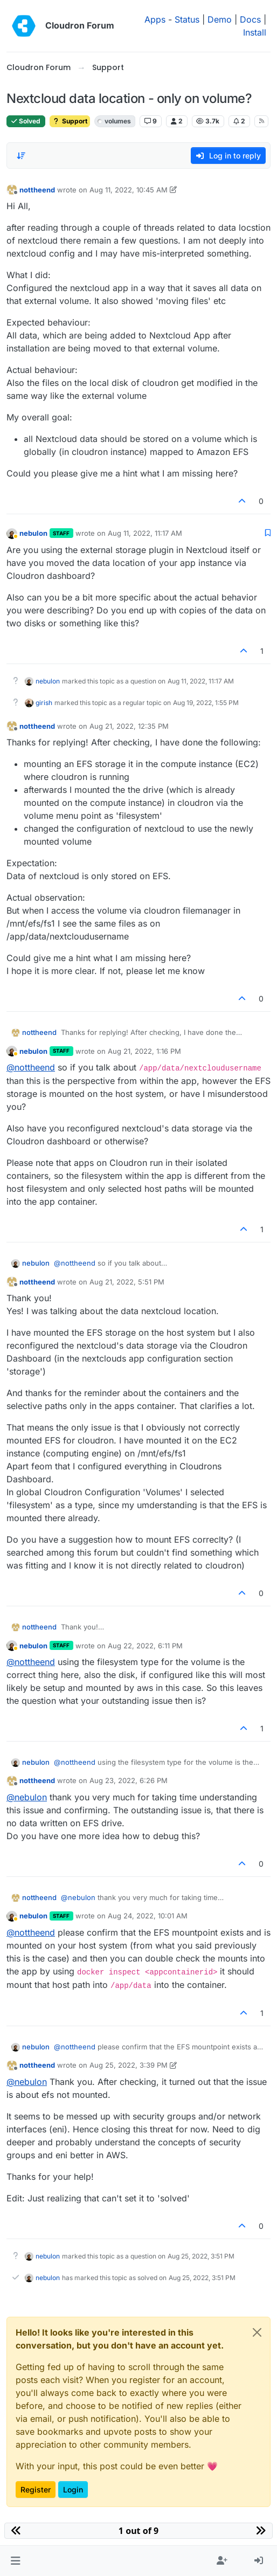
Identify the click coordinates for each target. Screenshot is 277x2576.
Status (187, 19)
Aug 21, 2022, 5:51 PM (126, 1281)
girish (44, 703)
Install (254, 32)
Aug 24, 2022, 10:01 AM (148, 1915)
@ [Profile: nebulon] (26, 1797)
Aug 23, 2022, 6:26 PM (128, 1780)
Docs (250, 19)
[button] (15, 2561)
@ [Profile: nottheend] (30, 1067)
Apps (154, 19)
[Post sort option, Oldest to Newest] (21, 155)
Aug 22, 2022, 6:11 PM (145, 1645)
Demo (219, 19)
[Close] (257, 2332)
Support (69, 121)
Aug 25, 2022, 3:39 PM (128, 2065)
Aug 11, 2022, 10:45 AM (128, 189)
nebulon (33, 533)
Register (35, 2489)
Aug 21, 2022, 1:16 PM (144, 1051)
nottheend (37, 189)
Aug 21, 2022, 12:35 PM (129, 726)
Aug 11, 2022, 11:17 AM (145, 533)
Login (73, 2489)
